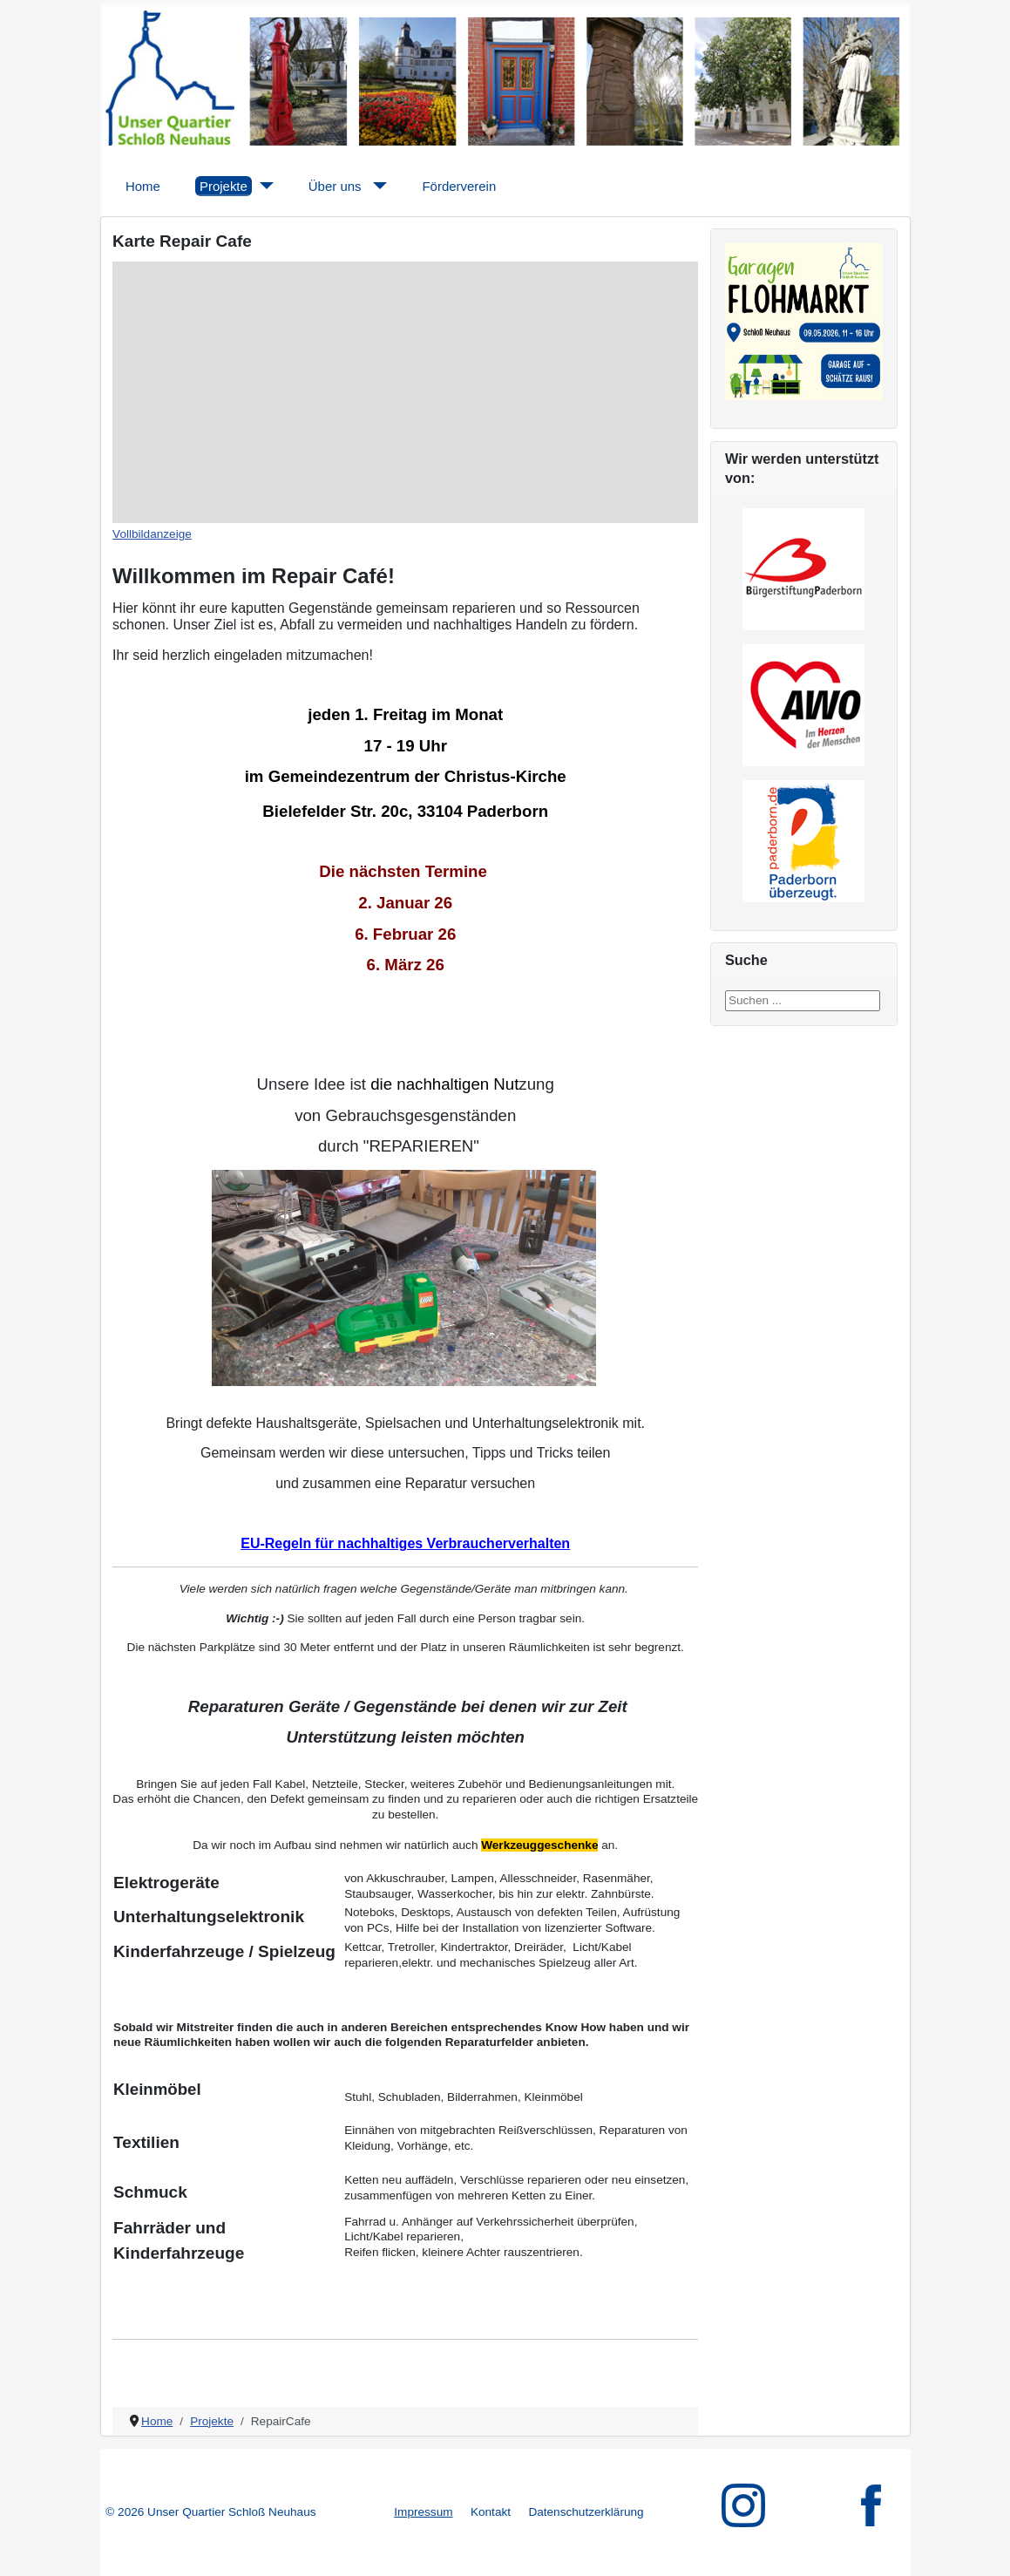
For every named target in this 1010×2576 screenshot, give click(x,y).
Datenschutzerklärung (585, 2511)
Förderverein (459, 186)
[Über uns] (377, 186)
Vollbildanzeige (152, 533)
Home (142, 186)
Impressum (423, 2511)
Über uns (335, 186)
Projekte (223, 186)
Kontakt (491, 2511)
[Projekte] (263, 186)
